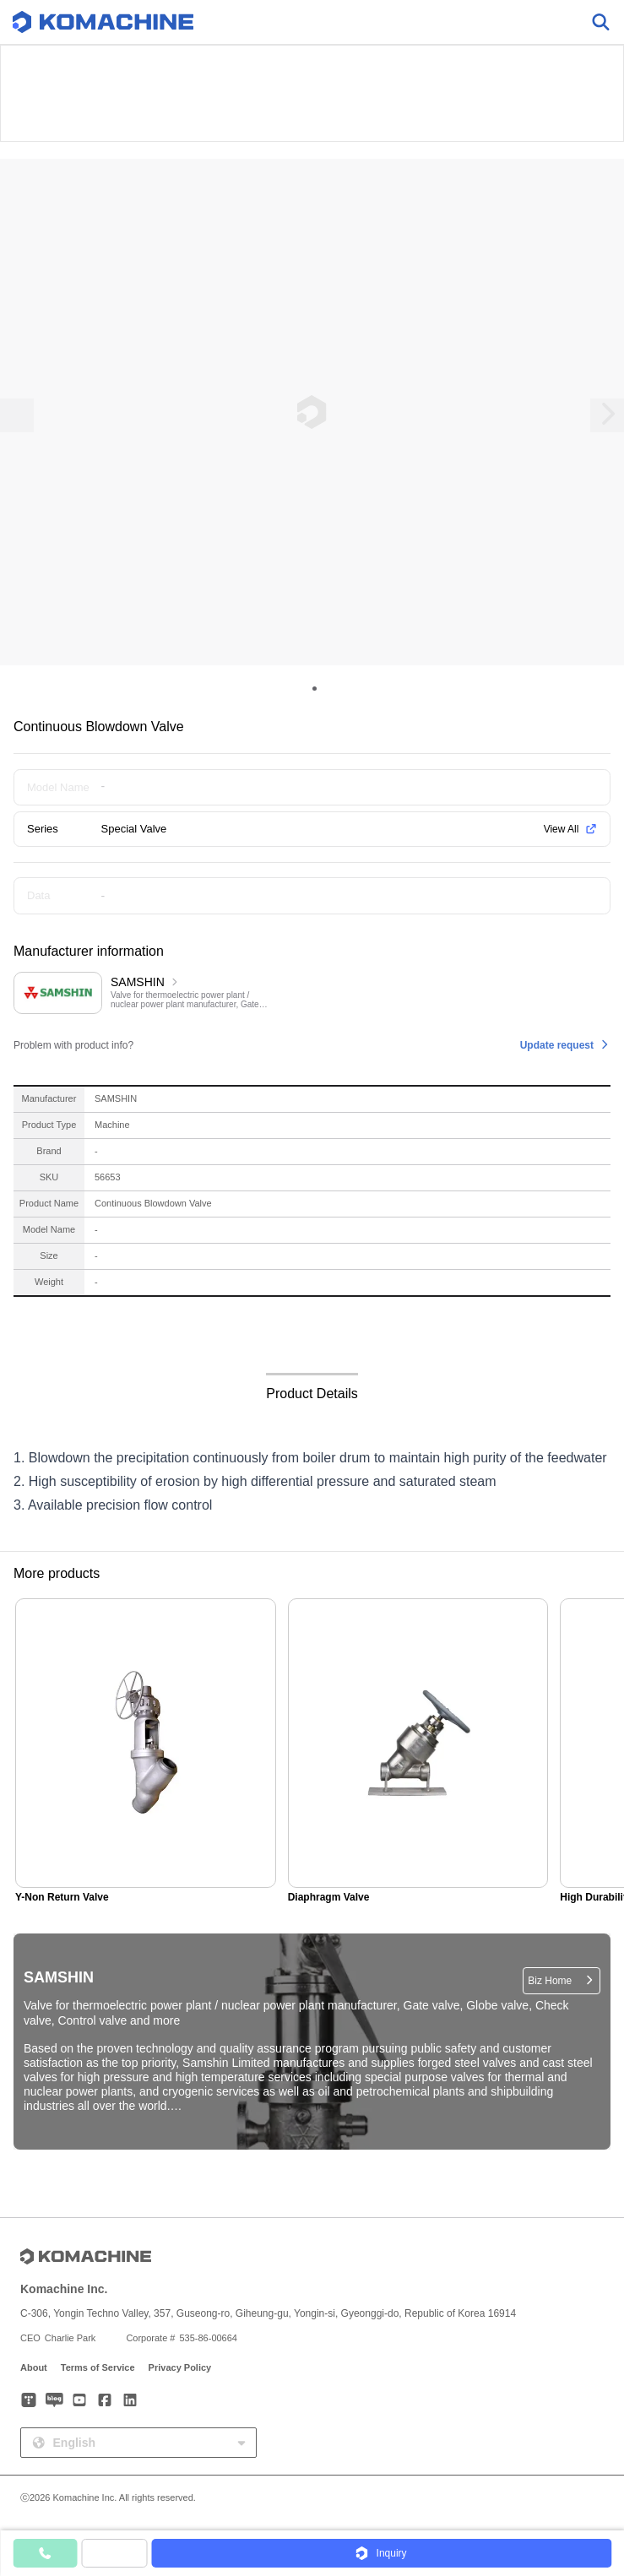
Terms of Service (98, 2367)
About (33, 2367)
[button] (381, 2553)
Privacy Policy (180, 2367)
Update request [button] (557, 1045)
